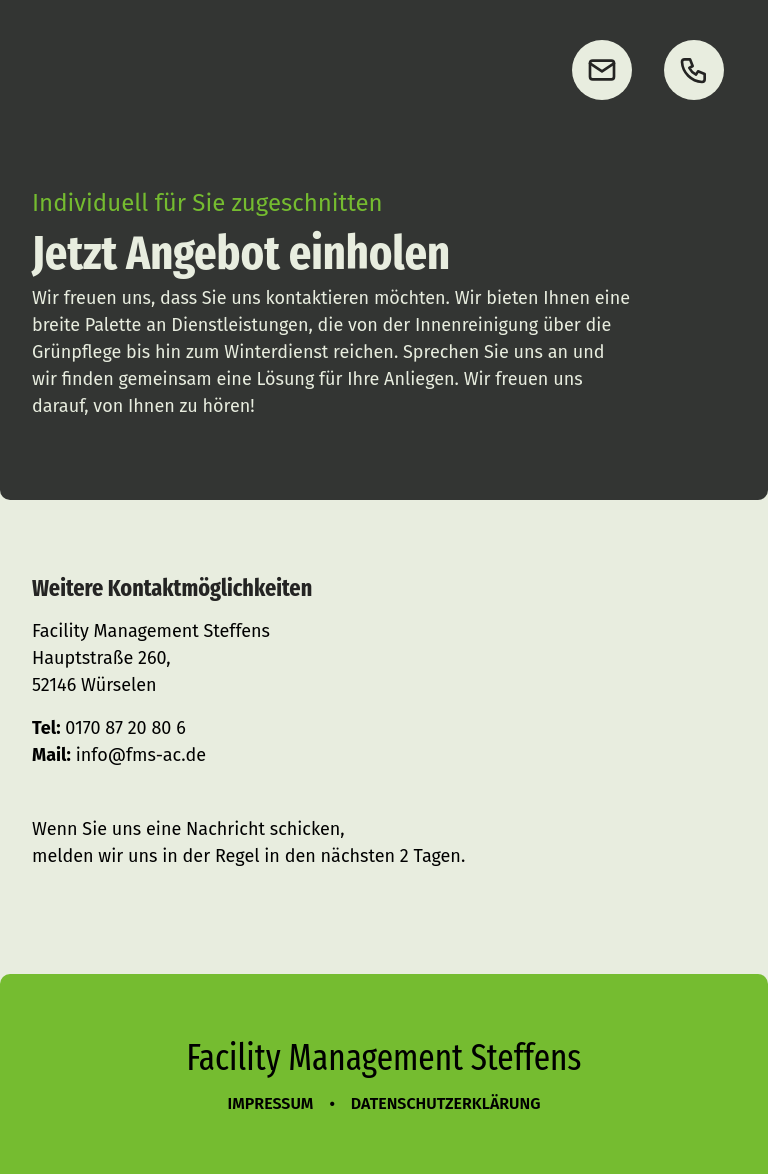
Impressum (271, 1103)
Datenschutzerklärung (446, 1103)
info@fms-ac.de (141, 755)
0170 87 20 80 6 (125, 728)
